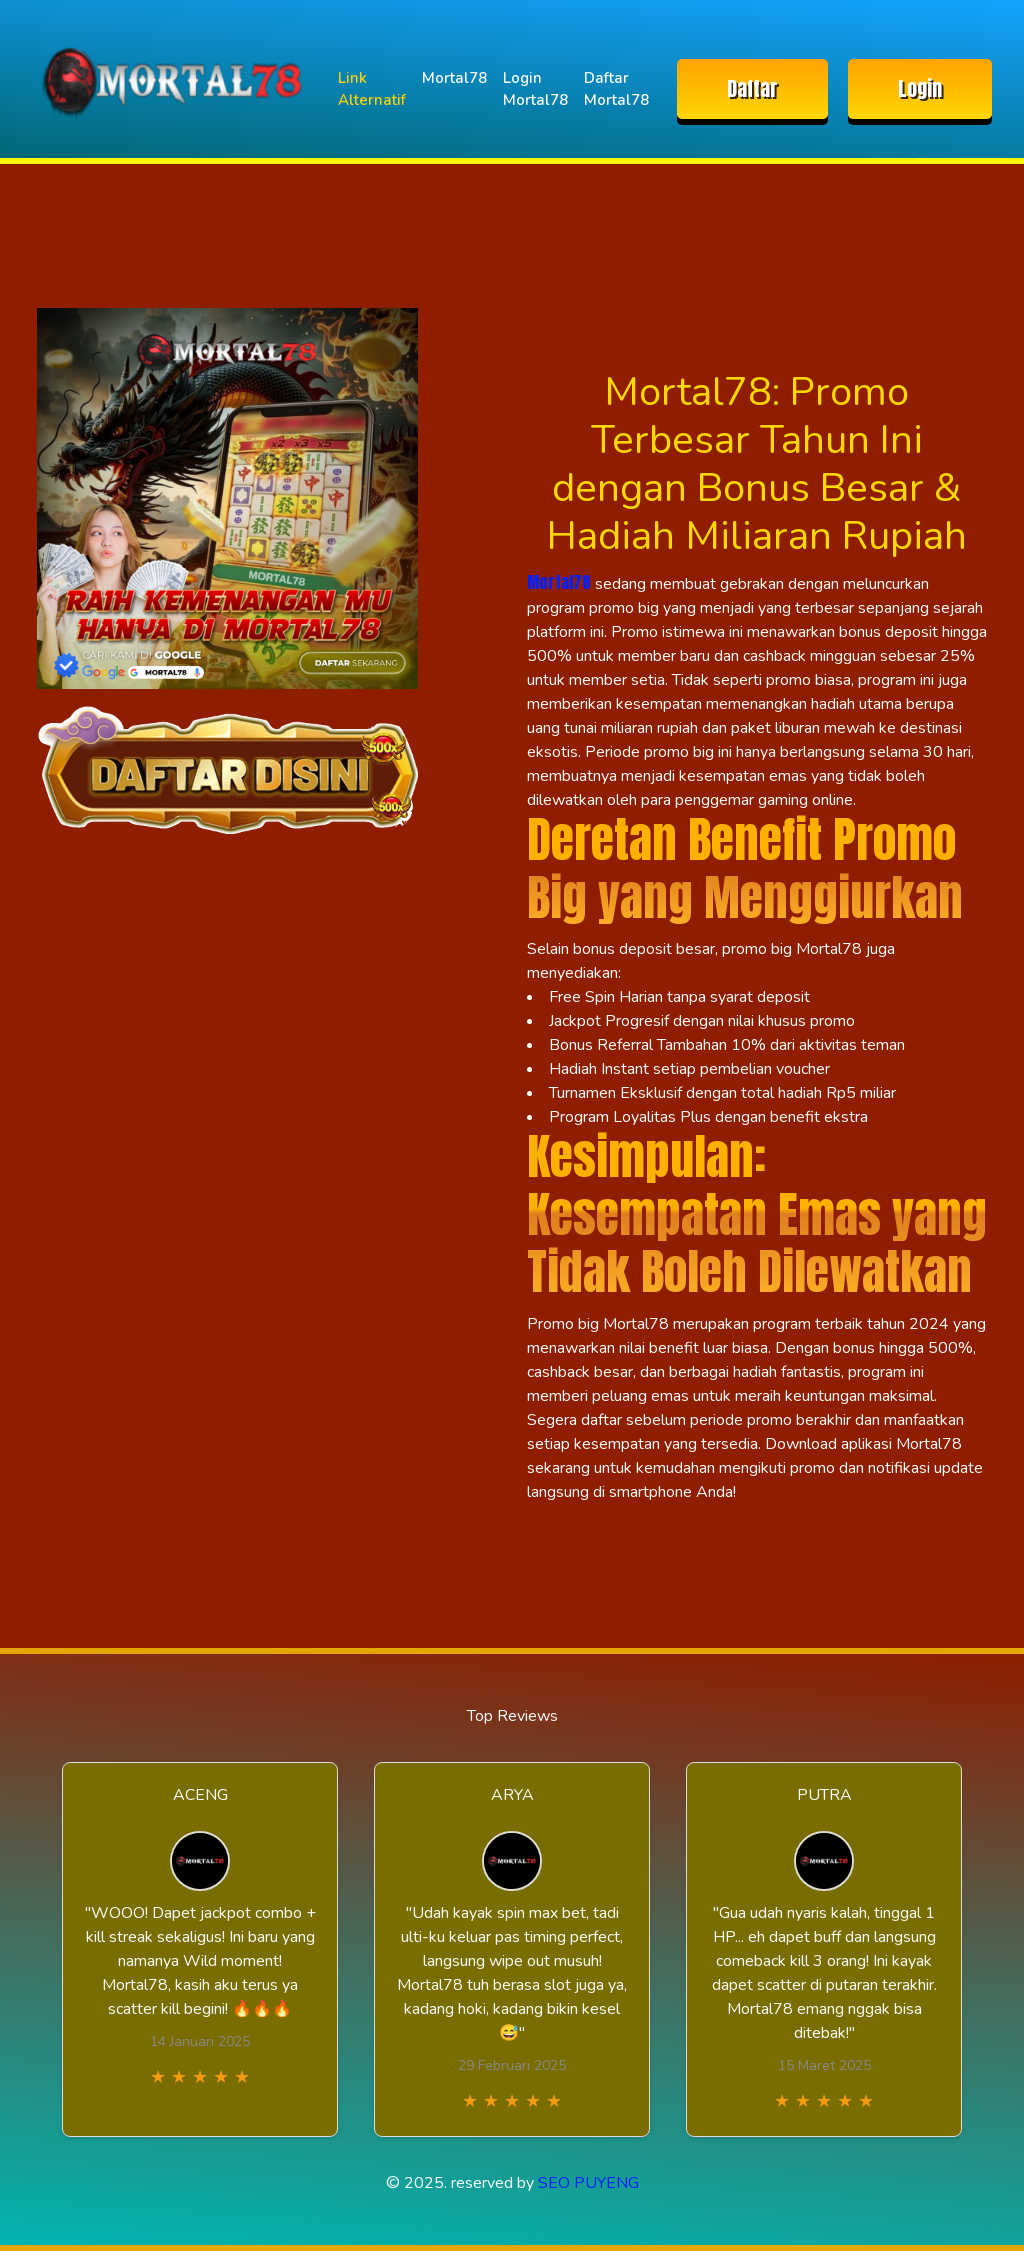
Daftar (752, 88)
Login (920, 88)
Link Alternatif (372, 89)
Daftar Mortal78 (616, 89)
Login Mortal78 (535, 89)
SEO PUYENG (588, 2183)
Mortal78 (454, 78)
